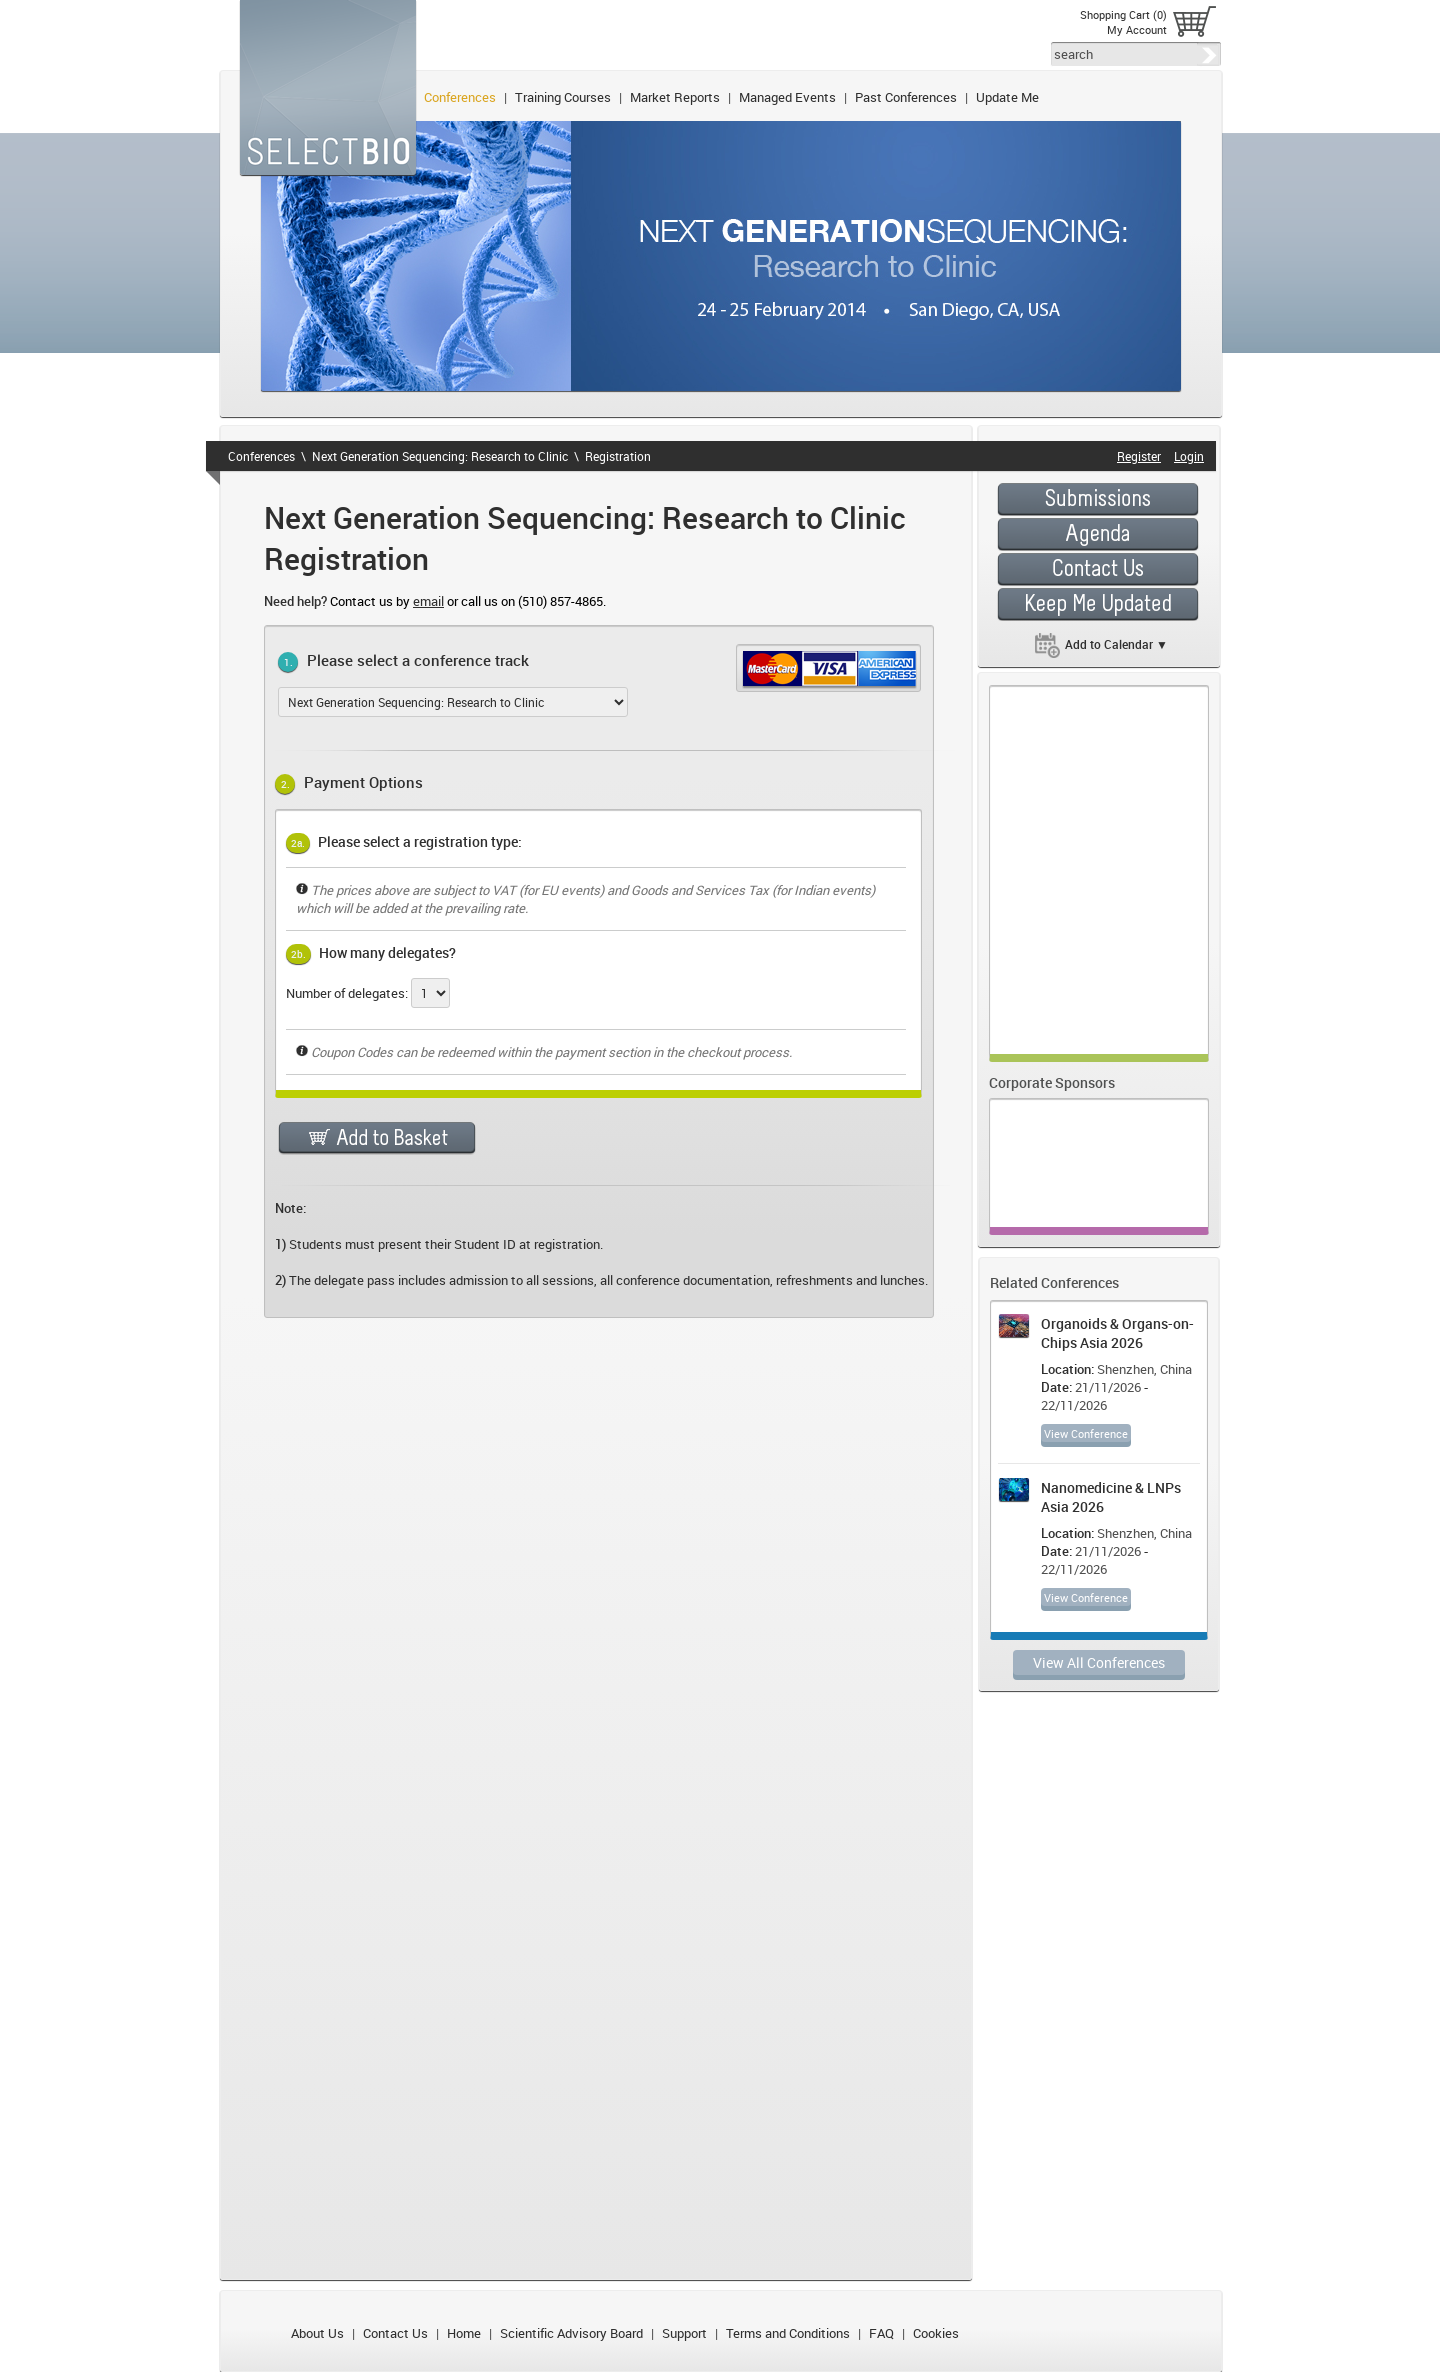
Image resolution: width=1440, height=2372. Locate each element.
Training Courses (563, 97)
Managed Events (787, 97)
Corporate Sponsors (1052, 1082)
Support (684, 2333)
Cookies (936, 2333)
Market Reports (675, 97)
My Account (1137, 29)
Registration (618, 456)
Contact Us (395, 2333)
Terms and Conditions (788, 2333)
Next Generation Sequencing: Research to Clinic (440, 456)
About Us (317, 2333)
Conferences (460, 97)
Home (464, 2333)
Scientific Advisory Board (571, 2333)
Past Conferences (906, 97)
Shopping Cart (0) (1123, 14)
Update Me (1007, 97)
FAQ (881, 2333)
